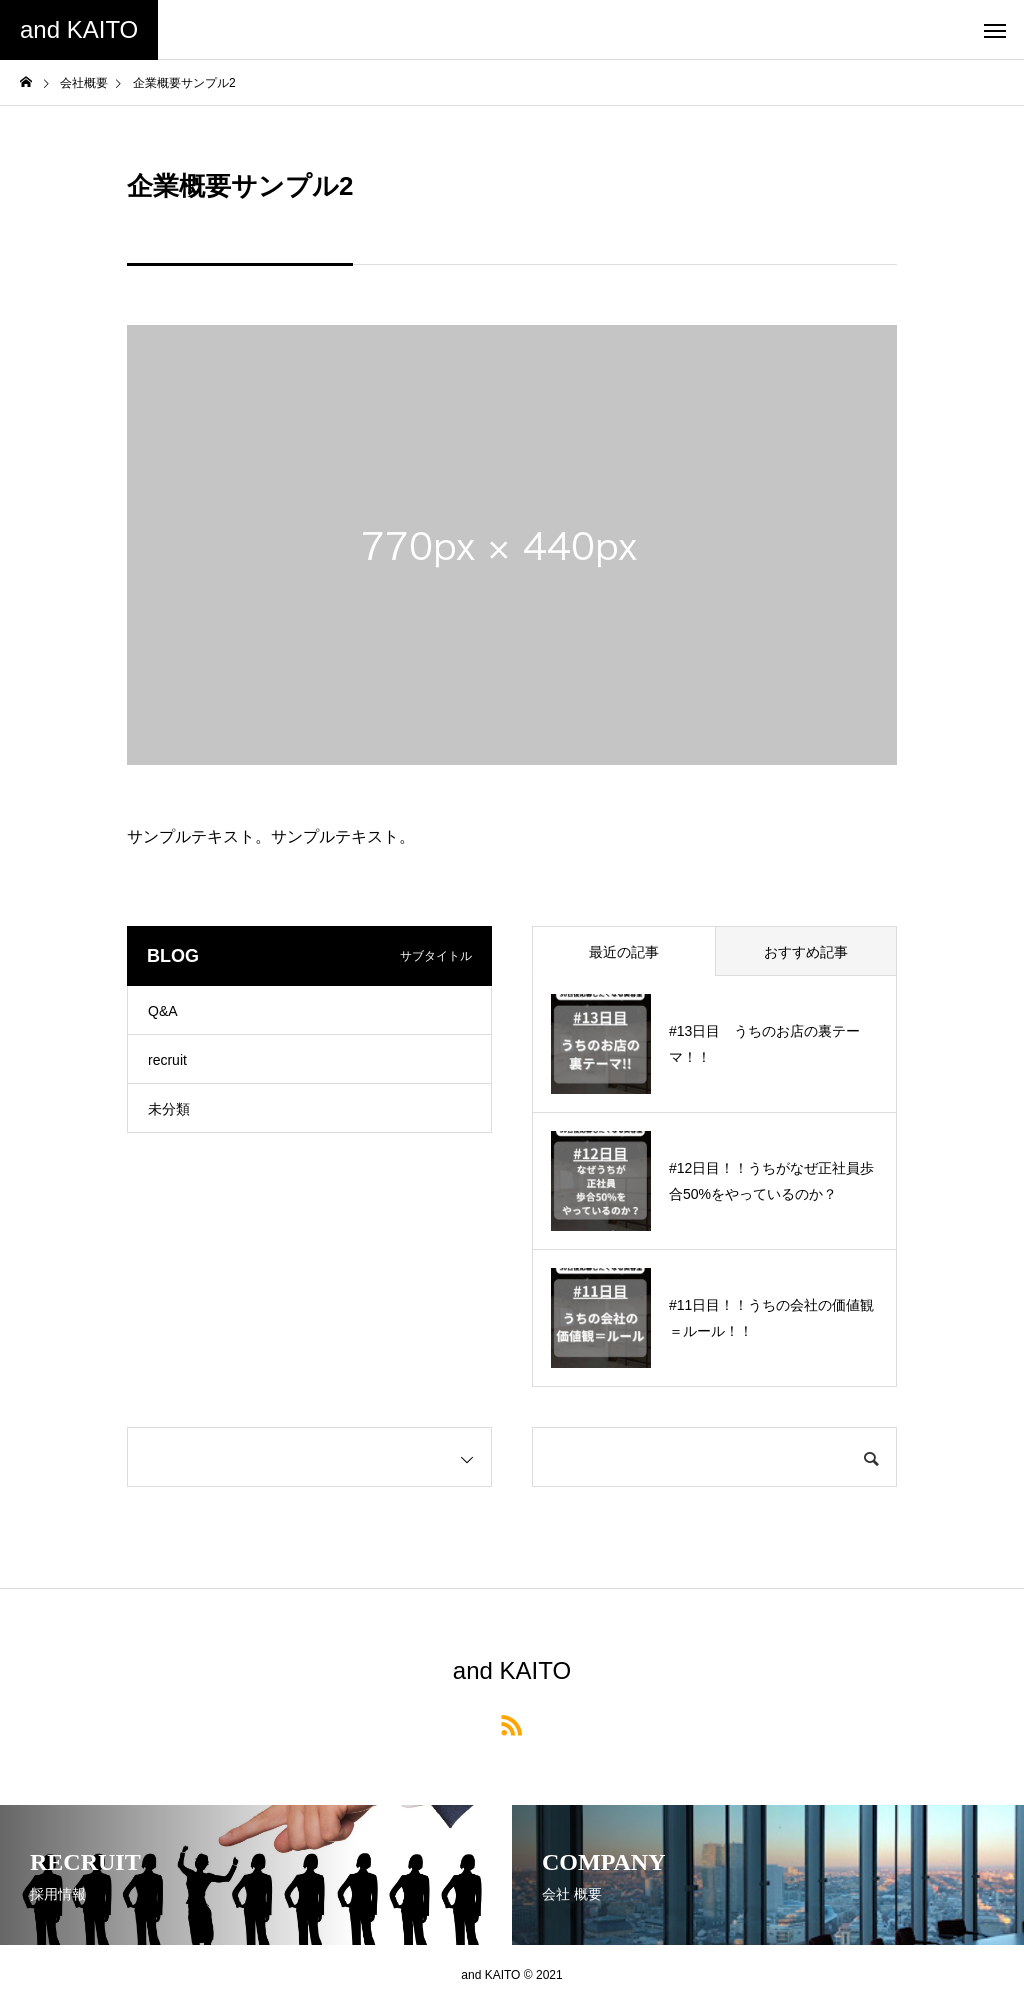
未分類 (169, 1109)
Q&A (163, 1011)
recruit (167, 1060)
